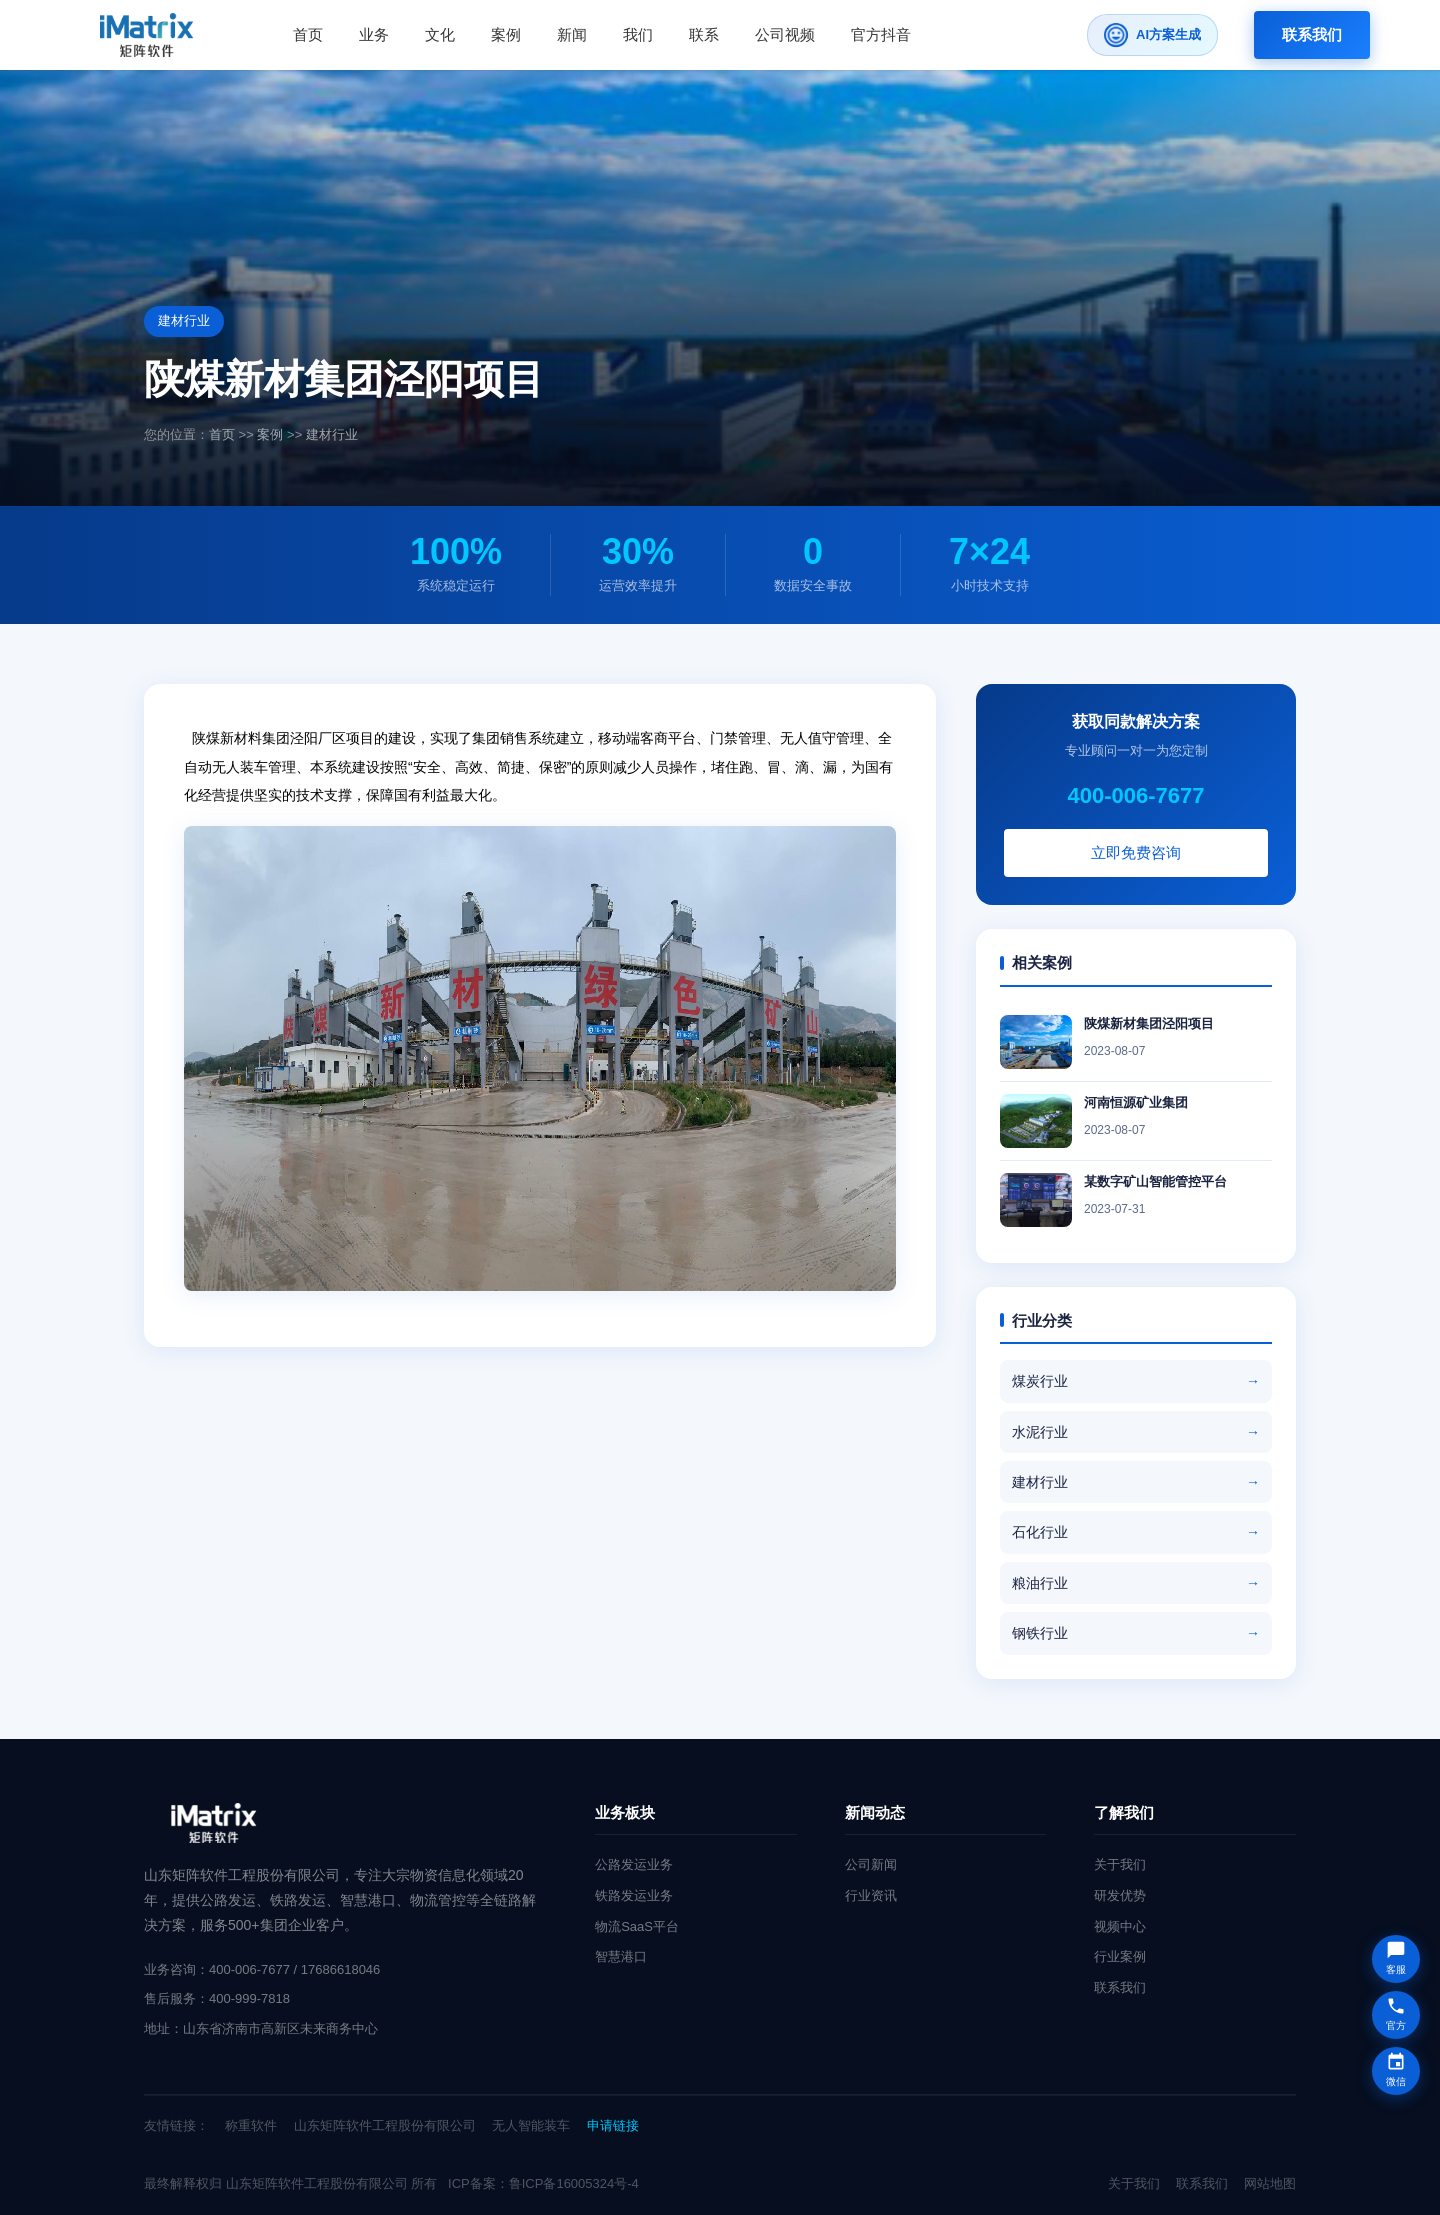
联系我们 (1312, 34)
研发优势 (1120, 1895)
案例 (270, 434)
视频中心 (1120, 1926)
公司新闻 (871, 1864)
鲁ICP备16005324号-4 (574, 2183)
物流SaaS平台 (637, 1926)
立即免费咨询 (1143, 852)
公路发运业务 (634, 1864)
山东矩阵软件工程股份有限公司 (385, 2125)
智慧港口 (621, 1956)
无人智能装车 (531, 2125)
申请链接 (613, 2125)
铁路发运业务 (634, 1895)
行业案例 (1120, 1956)
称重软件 (251, 2125)
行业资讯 (871, 1895)
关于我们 (1120, 1864)
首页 (222, 434)
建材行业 (332, 434)
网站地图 (1270, 2183)
